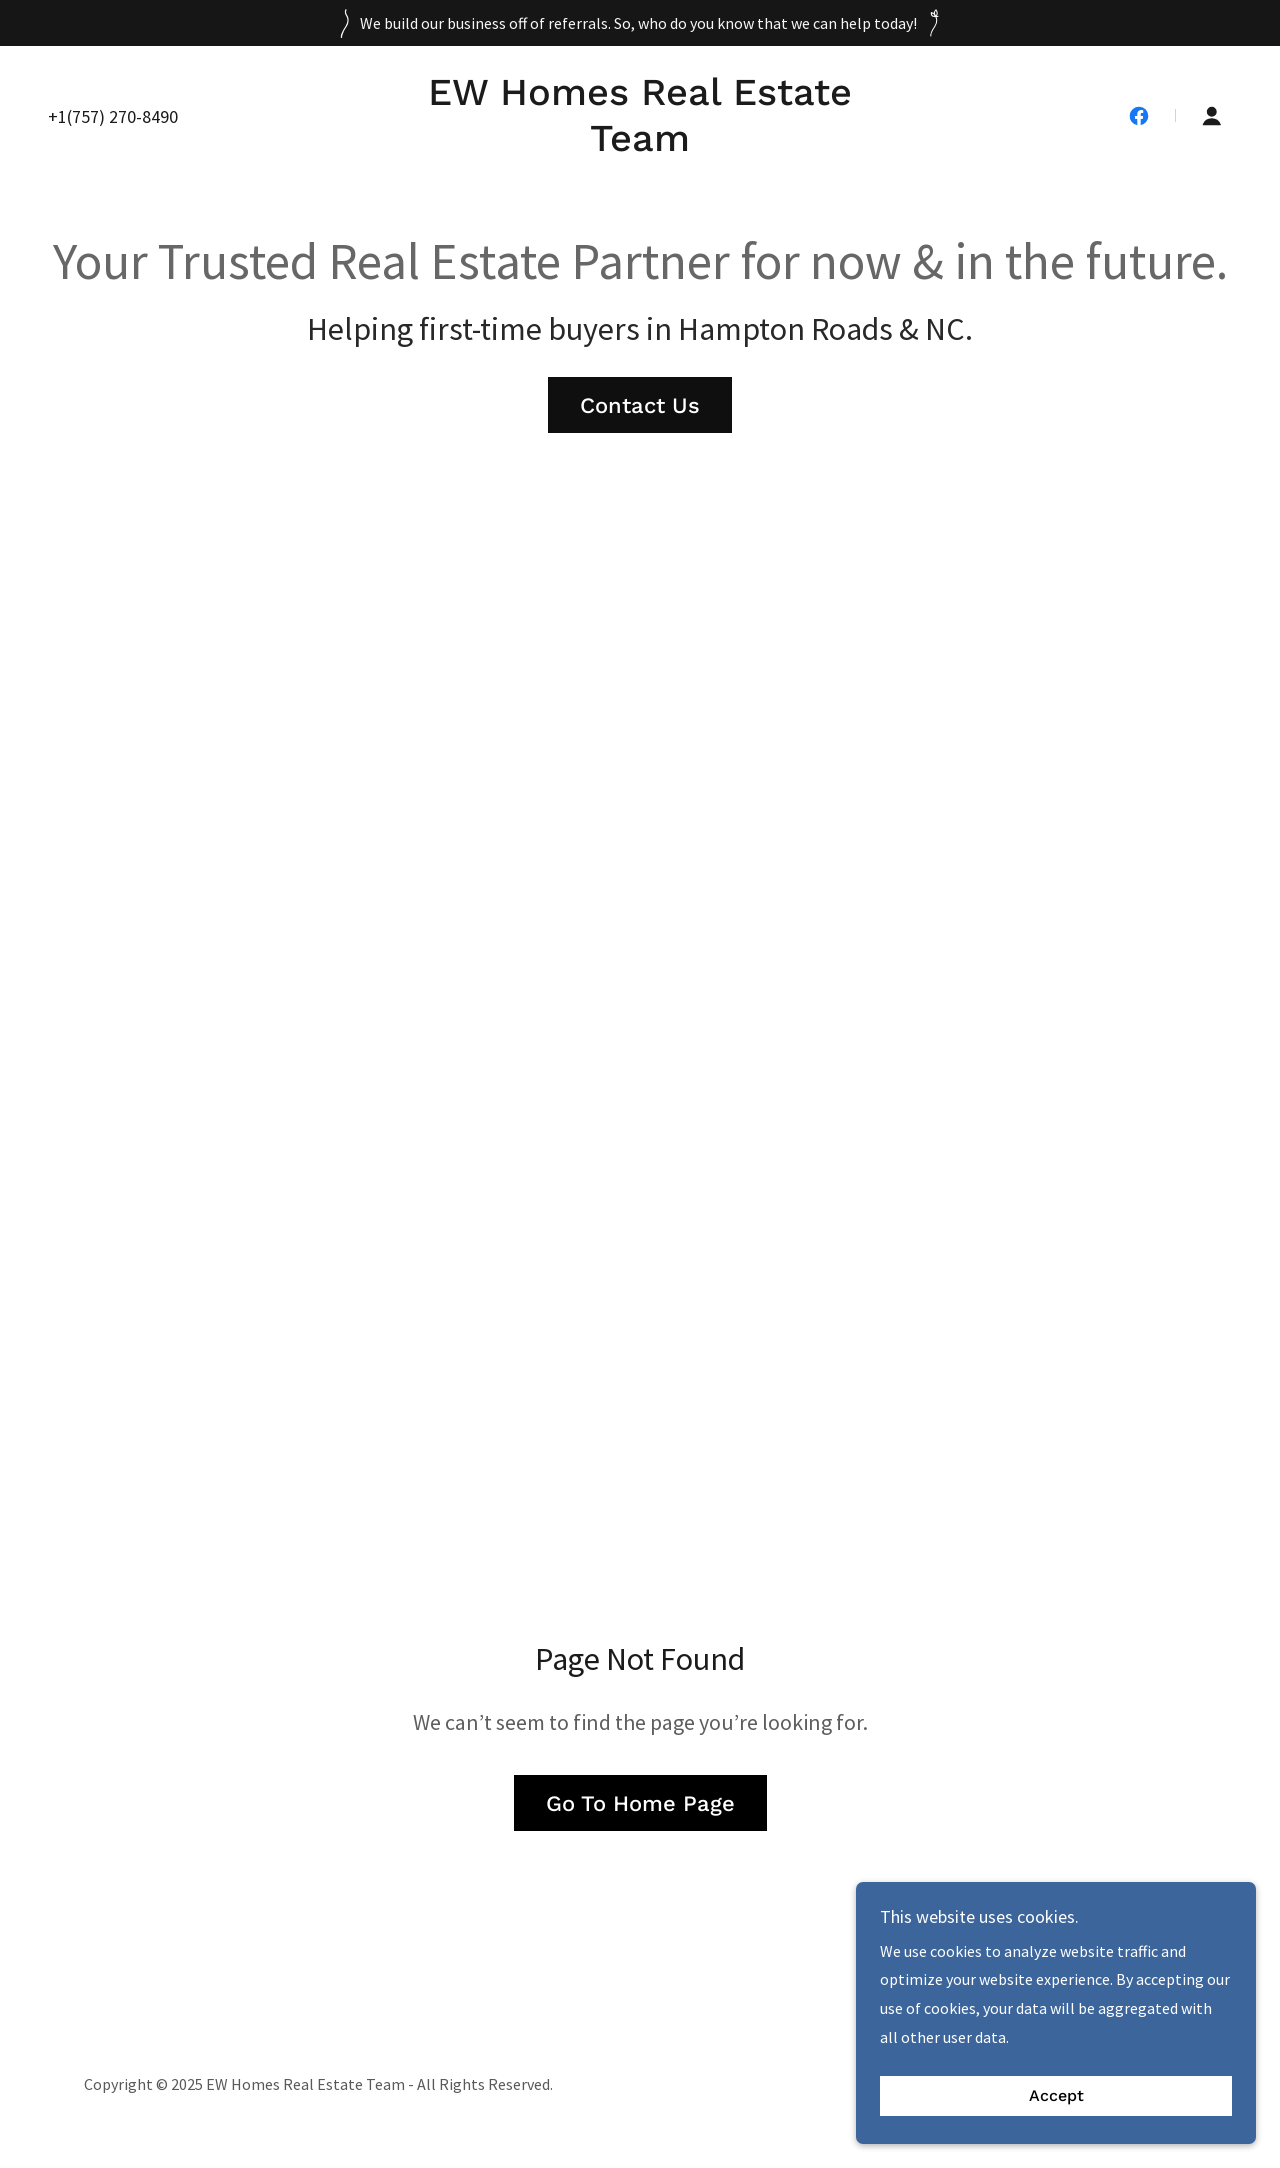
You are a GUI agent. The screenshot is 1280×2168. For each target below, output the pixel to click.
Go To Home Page (640, 1803)
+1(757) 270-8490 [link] (113, 116)
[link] (640, 145)
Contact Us (640, 405)
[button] (1212, 116)
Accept (1056, 2096)
